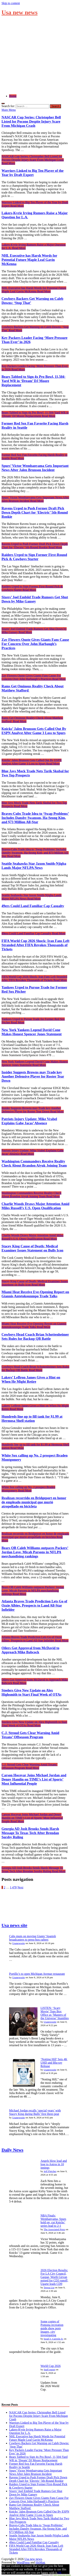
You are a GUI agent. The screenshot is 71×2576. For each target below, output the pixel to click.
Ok (60, 2572)
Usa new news (19, 12)
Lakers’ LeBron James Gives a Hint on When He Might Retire (31, 1379)
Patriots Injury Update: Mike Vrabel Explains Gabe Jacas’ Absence (29, 1121)
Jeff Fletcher (50, 2171)
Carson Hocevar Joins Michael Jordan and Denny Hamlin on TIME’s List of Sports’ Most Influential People (34, 1779)
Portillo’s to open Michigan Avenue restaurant (37, 1973)
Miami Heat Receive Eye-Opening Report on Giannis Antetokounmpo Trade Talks (35, 1294)
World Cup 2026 (51, 2366)
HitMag (40, 2562)
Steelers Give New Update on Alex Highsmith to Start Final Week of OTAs (31, 1692)
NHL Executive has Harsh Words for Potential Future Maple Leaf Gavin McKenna (29, 259)
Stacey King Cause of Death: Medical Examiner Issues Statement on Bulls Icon (32, 1248)
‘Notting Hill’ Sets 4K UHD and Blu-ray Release (54, 2063)
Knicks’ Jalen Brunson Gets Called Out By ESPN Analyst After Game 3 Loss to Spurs (34, 731)
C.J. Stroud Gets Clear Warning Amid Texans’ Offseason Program (30, 1735)
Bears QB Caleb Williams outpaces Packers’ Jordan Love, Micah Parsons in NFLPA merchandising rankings (35, 1552)
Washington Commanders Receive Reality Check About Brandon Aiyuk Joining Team (34, 1163)
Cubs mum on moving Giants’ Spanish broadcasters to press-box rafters (32, 1938)
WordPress (23, 2562)
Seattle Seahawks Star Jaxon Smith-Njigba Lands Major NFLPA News (34, 866)
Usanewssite (18, 1943)
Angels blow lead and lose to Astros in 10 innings (54, 2164)
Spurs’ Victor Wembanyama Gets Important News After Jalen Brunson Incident (35, 468)
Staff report (49, 2369)
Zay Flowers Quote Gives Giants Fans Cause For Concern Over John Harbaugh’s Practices (35, 644)
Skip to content (11, 3)
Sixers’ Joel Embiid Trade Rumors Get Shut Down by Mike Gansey (35, 599)
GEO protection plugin (62, 2575)
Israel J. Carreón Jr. (53, 2338)
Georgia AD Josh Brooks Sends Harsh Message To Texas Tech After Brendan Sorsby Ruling (30, 1833)
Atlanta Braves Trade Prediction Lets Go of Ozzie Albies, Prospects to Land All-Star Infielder (34, 1605)
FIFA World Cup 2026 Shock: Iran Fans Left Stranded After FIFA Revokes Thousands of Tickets (35, 945)
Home (12, 96)
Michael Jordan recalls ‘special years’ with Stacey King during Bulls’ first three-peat (35, 2112)
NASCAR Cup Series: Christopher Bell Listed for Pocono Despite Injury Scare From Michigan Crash (31, 121)
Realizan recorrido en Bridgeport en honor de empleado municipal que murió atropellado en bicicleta (34, 1502)
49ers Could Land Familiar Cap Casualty (33, 906)
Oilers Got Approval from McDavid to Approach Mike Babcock (30, 1650)
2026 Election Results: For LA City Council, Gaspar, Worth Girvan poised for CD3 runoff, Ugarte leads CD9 (54, 2277)
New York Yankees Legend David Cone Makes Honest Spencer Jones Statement (32, 1032)
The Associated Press (54, 2229)
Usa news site (14, 1925)
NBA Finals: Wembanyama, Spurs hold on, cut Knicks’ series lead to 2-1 (53, 2220)
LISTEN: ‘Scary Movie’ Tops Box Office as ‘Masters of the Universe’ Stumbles (55, 2013)
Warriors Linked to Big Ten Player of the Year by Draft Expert (33, 173)
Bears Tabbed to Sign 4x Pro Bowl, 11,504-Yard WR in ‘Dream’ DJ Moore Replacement (34, 381)
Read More (33, 160)
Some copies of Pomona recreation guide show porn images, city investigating (52, 2328)
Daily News (12, 2149)
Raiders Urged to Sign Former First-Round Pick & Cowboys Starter (34, 557)
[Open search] (3, 103)
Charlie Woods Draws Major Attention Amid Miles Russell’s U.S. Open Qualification (35, 1206)
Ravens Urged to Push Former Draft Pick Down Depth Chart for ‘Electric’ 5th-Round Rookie (35, 512)
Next (20, 1887)
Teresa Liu (49, 2287)
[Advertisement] (35, 55)
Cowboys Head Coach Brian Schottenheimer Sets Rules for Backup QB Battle (35, 1336)
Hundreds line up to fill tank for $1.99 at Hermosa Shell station (32, 1418)
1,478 (13, 1887)
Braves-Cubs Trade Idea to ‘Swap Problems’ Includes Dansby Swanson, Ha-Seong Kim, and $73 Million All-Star (35, 818)
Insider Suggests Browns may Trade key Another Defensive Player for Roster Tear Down (33, 1076)
